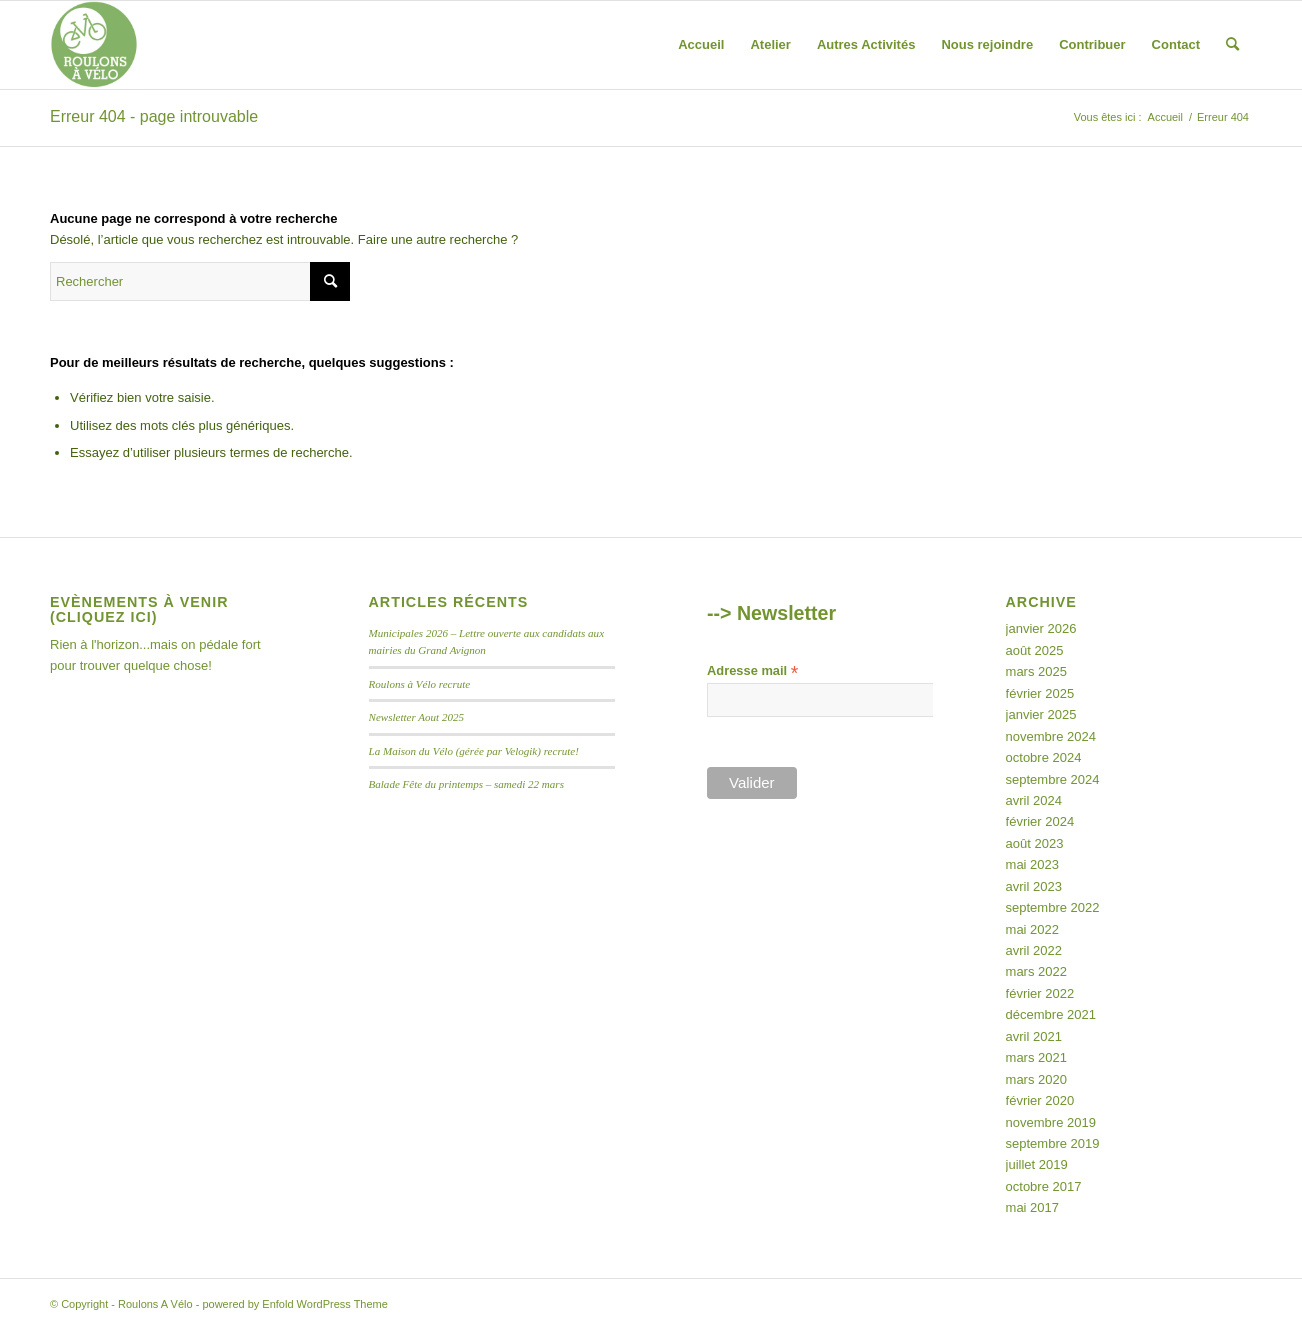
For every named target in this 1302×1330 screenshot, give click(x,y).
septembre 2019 (1053, 1143)
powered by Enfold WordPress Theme (294, 1304)
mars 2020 (1036, 1079)
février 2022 (1040, 993)
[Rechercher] (1232, 45)
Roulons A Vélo (155, 1304)
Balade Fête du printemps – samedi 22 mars (466, 784)
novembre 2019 (1051, 1122)
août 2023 (1035, 843)
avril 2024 (1034, 800)
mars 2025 (1036, 671)
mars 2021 (1036, 1057)
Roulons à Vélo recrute (420, 684)
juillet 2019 (1037, 1164)
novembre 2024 (1051, 736)
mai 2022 (1032, 929)
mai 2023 (1032, 864)
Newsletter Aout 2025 (417, 717)
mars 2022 (1036, 971)
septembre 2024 (1053, 779)
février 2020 (1040, 1100)
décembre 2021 (1051, 1014)
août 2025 (1035, 650)
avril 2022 (1034, 950)
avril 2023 (1034, 886)
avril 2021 (1034, 1036)
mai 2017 (1032, 1207)
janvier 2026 (1041, 628)
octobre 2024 (1044, 757)
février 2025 (1040, 693)
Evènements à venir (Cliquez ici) (139, 610)
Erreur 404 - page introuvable (154, 116)
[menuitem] (701, 45)
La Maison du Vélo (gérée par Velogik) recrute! (474, 751)
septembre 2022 (1053, 907)
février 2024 (1040, 821)
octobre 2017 (1044, 1186)
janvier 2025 (1041, 714)
